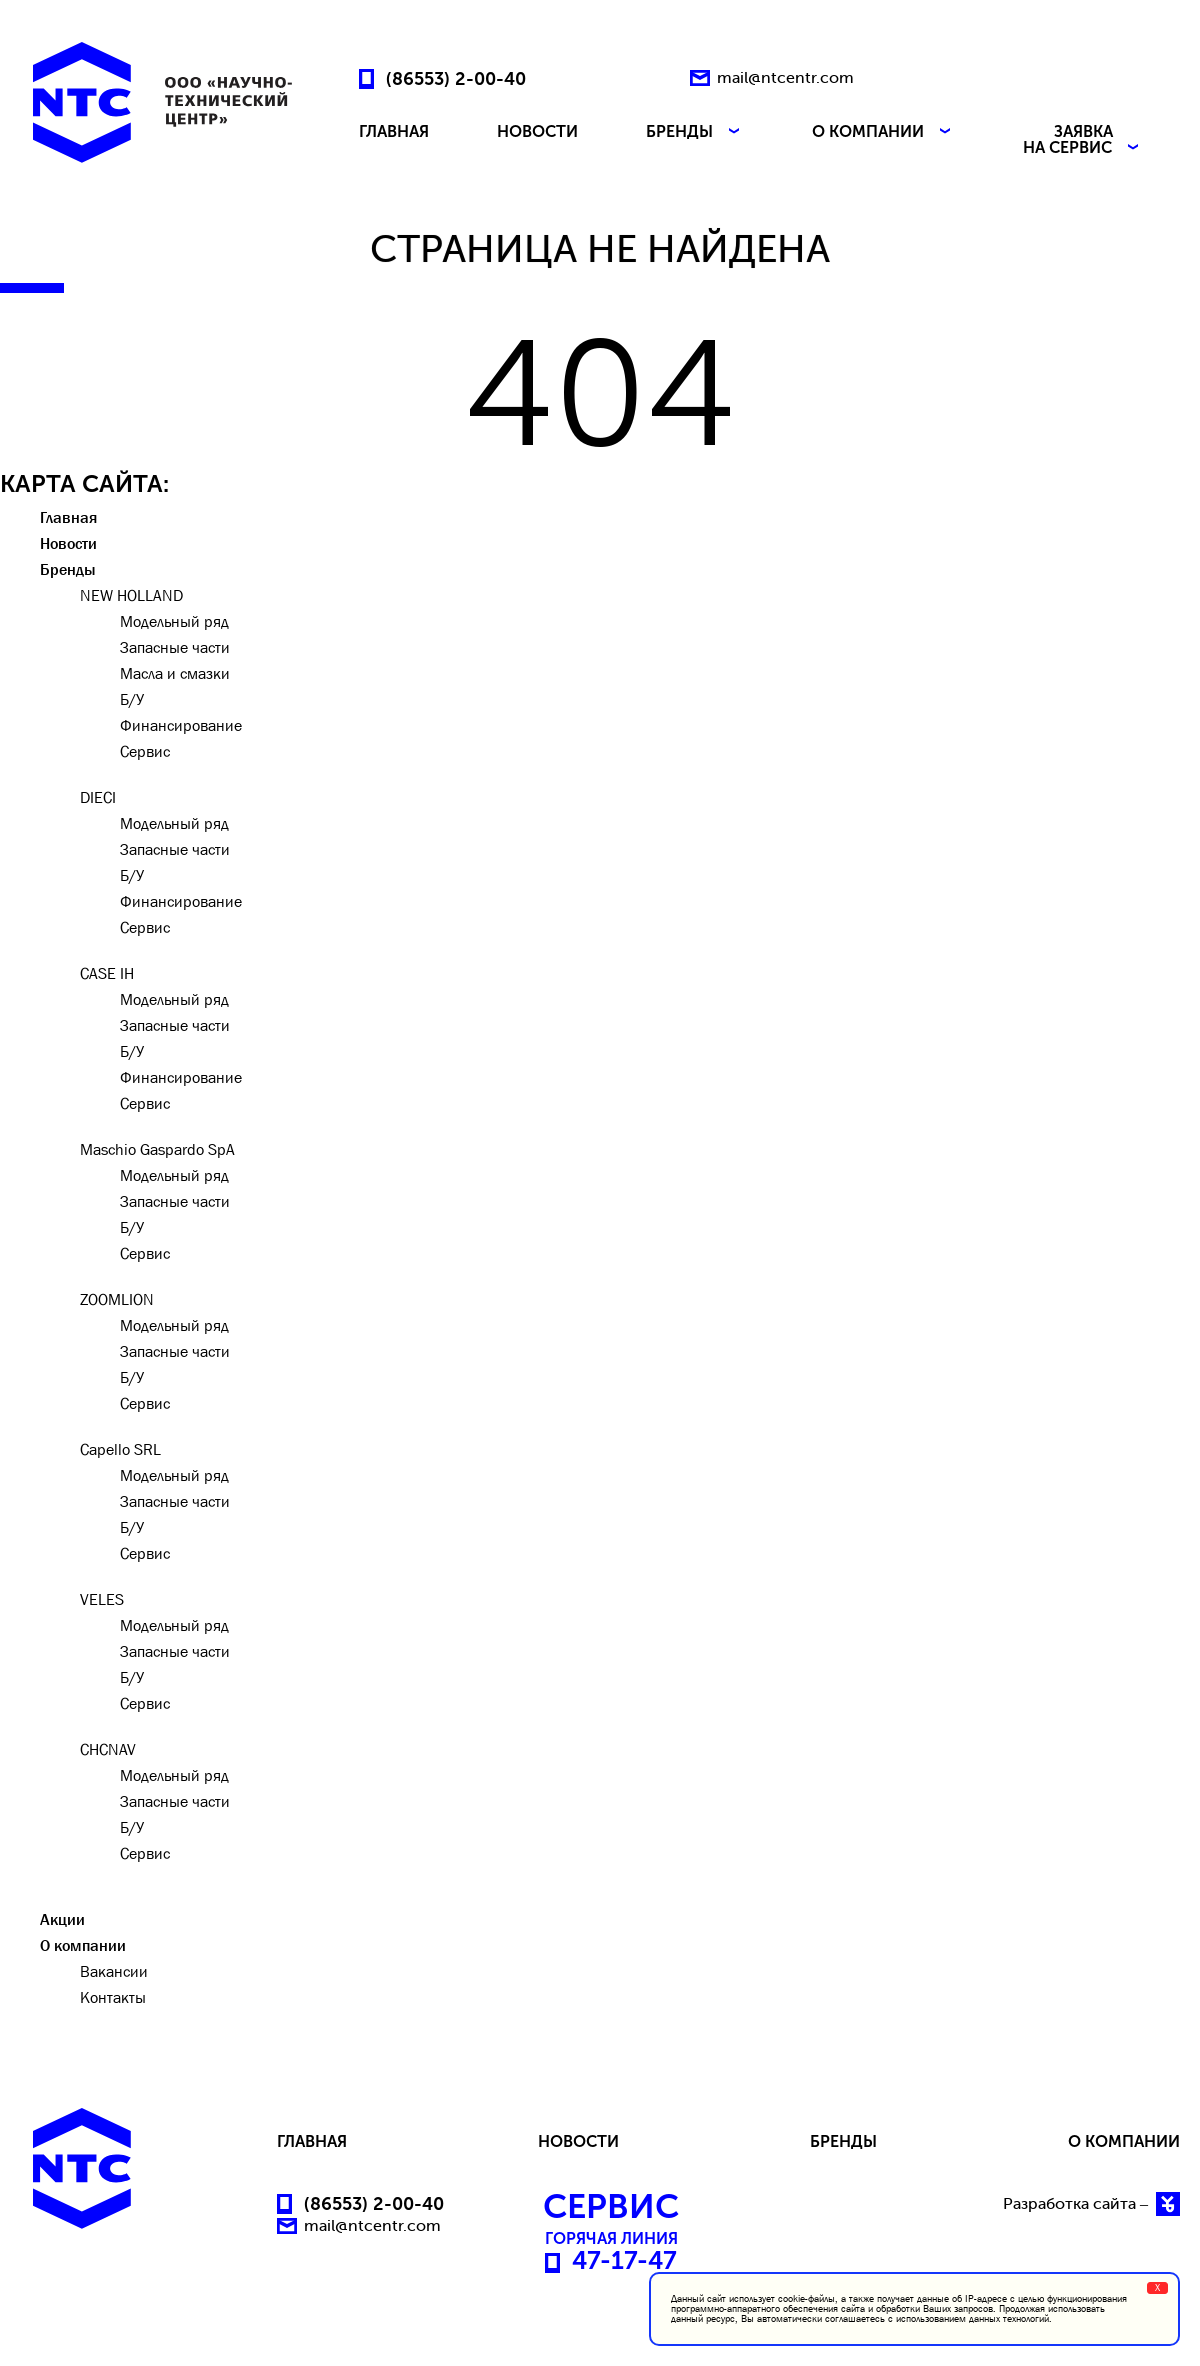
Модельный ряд (174, 621)
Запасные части (175, 647)
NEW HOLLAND (131, 595)
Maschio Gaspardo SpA (157, 1149)
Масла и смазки (175, 673)
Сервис (145, 751)
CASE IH (107, 973)
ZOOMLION (117, 1299)
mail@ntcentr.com (785, 77)
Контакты (113, 1997)
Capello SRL (120, 1449)
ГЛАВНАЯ (394, 132)
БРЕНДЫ (695, 132)
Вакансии (114, 1971)
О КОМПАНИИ (883, 132)
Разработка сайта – (1091, 2204)
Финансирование (181, 725)
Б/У (132, 699)
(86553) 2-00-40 (456, 78)
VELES (102, 1599)
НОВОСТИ (537, 132)
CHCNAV (108, 1749)
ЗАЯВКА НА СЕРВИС (1083, 140)
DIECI (98, 797)
